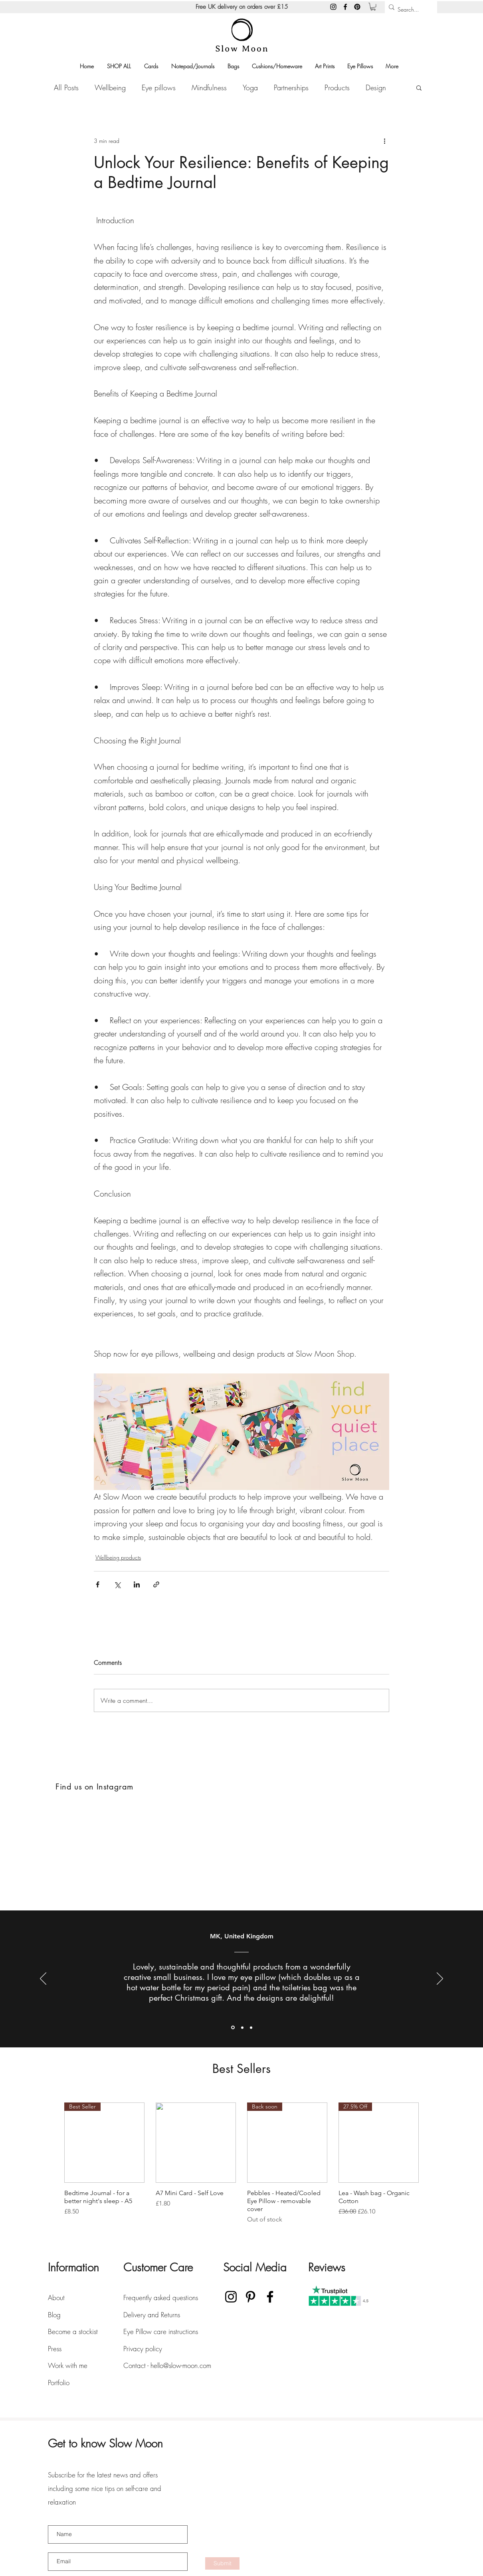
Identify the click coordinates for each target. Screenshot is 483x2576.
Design (376, 87)
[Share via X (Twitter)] (117, 1584)
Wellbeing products (118, 1557)
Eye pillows (159, 87)
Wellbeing (110, 87)
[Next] (440, 1979)
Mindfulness (209, 87)
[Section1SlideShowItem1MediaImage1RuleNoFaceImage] (233, 2027)
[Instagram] (333, 7)
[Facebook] (345, 7)
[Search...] (409, 9)
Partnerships (291, 87)
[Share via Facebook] (97, 1584)
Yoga (250, 87)
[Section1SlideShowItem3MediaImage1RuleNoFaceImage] (251, 2027)
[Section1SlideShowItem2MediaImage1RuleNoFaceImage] (242, 2027)
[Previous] (43, 1979)
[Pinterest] (357, 7)
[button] (373, 6)
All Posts (66, 87)
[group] (241, 2163)
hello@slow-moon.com (180, 2365)
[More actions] (384, 140)
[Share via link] (156, 1584)
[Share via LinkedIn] (137, 1584)
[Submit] (222, 2563)
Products (337, 87)
